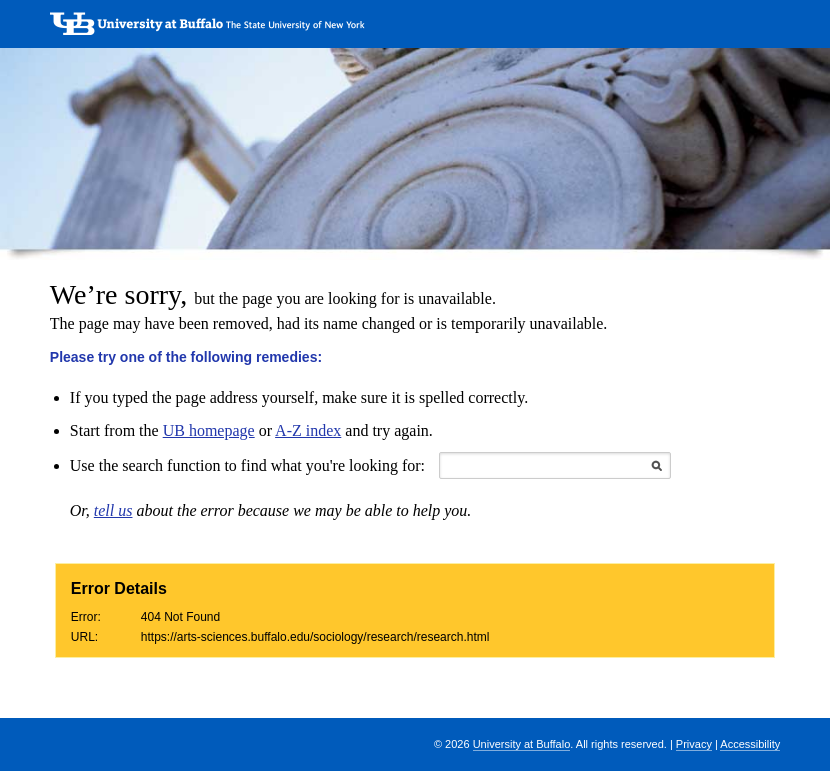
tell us (113, 510)
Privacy (694, 744)
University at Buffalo (522, 744)
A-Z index (308, 430)
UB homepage (209, 430)
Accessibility (750, 744)
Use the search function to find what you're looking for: (247, 465)
